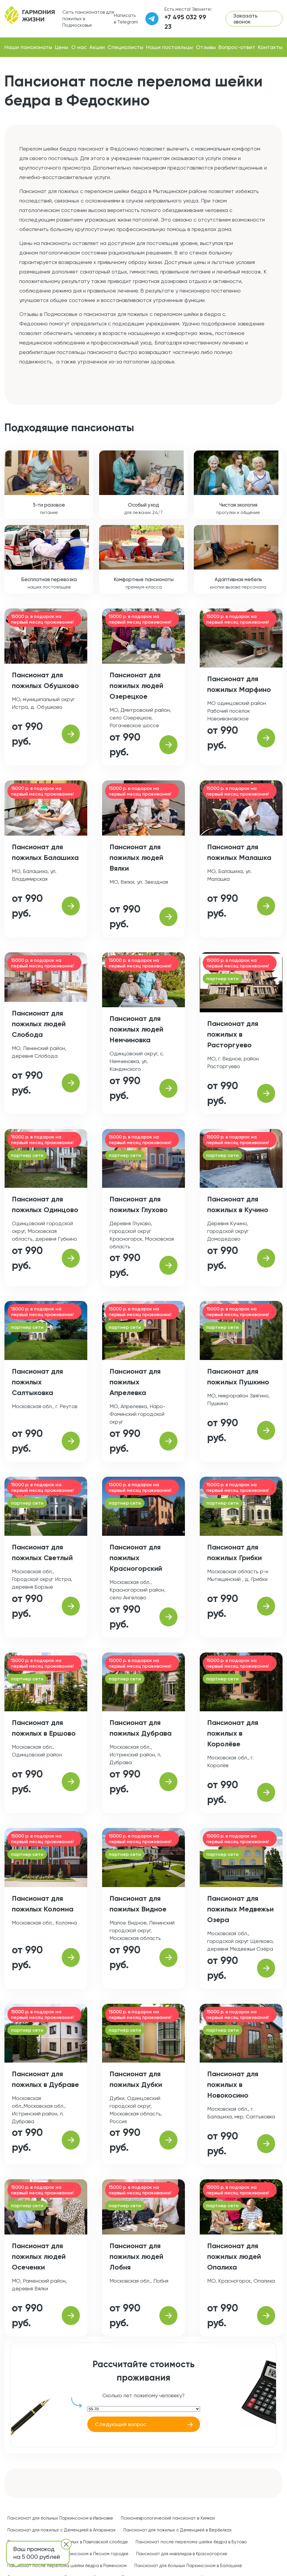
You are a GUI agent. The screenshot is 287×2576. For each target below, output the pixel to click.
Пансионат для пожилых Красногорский (136, 1558)
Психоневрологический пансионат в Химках (168, 2518)
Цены (61, 47)
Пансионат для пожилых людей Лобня (136, 2256)
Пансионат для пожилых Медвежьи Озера (240, 1909)
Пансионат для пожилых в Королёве (232, 1733)
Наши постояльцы (169, 47)
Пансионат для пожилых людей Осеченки (39, 2256)
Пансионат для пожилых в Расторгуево (232, 1034)
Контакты (270, 47)
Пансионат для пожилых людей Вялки (136, 857)
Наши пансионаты (28, 47)
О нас (79, 47)
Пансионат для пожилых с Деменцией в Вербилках (177, 2530)
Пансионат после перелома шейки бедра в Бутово (191, 2542)
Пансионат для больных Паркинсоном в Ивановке (60, 2518)
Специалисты (125, 47)
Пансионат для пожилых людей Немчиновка (136, 1029)
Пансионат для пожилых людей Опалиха (234, 2256)
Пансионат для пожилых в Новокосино (232, 2084)
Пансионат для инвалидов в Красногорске (181, 2553)
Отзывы (206, 47)
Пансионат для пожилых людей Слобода (39, 1024)
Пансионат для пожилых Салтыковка (37, 1382)
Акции (97, 47)
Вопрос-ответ (236, 47)
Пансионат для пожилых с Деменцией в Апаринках (61, 2530)
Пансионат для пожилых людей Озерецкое (136, 685)
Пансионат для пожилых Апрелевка (135, 1382)
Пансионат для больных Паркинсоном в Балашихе (188, 2565)
